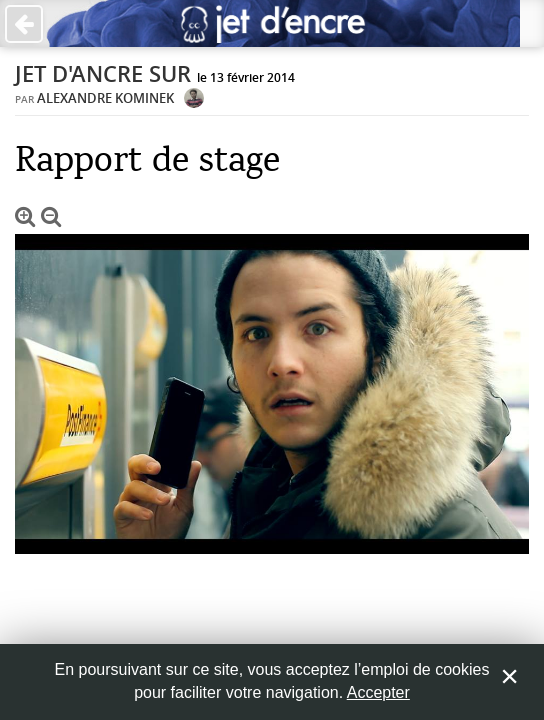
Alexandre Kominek (105, 98)
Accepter (378, 692)
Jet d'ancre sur (103, 74)
